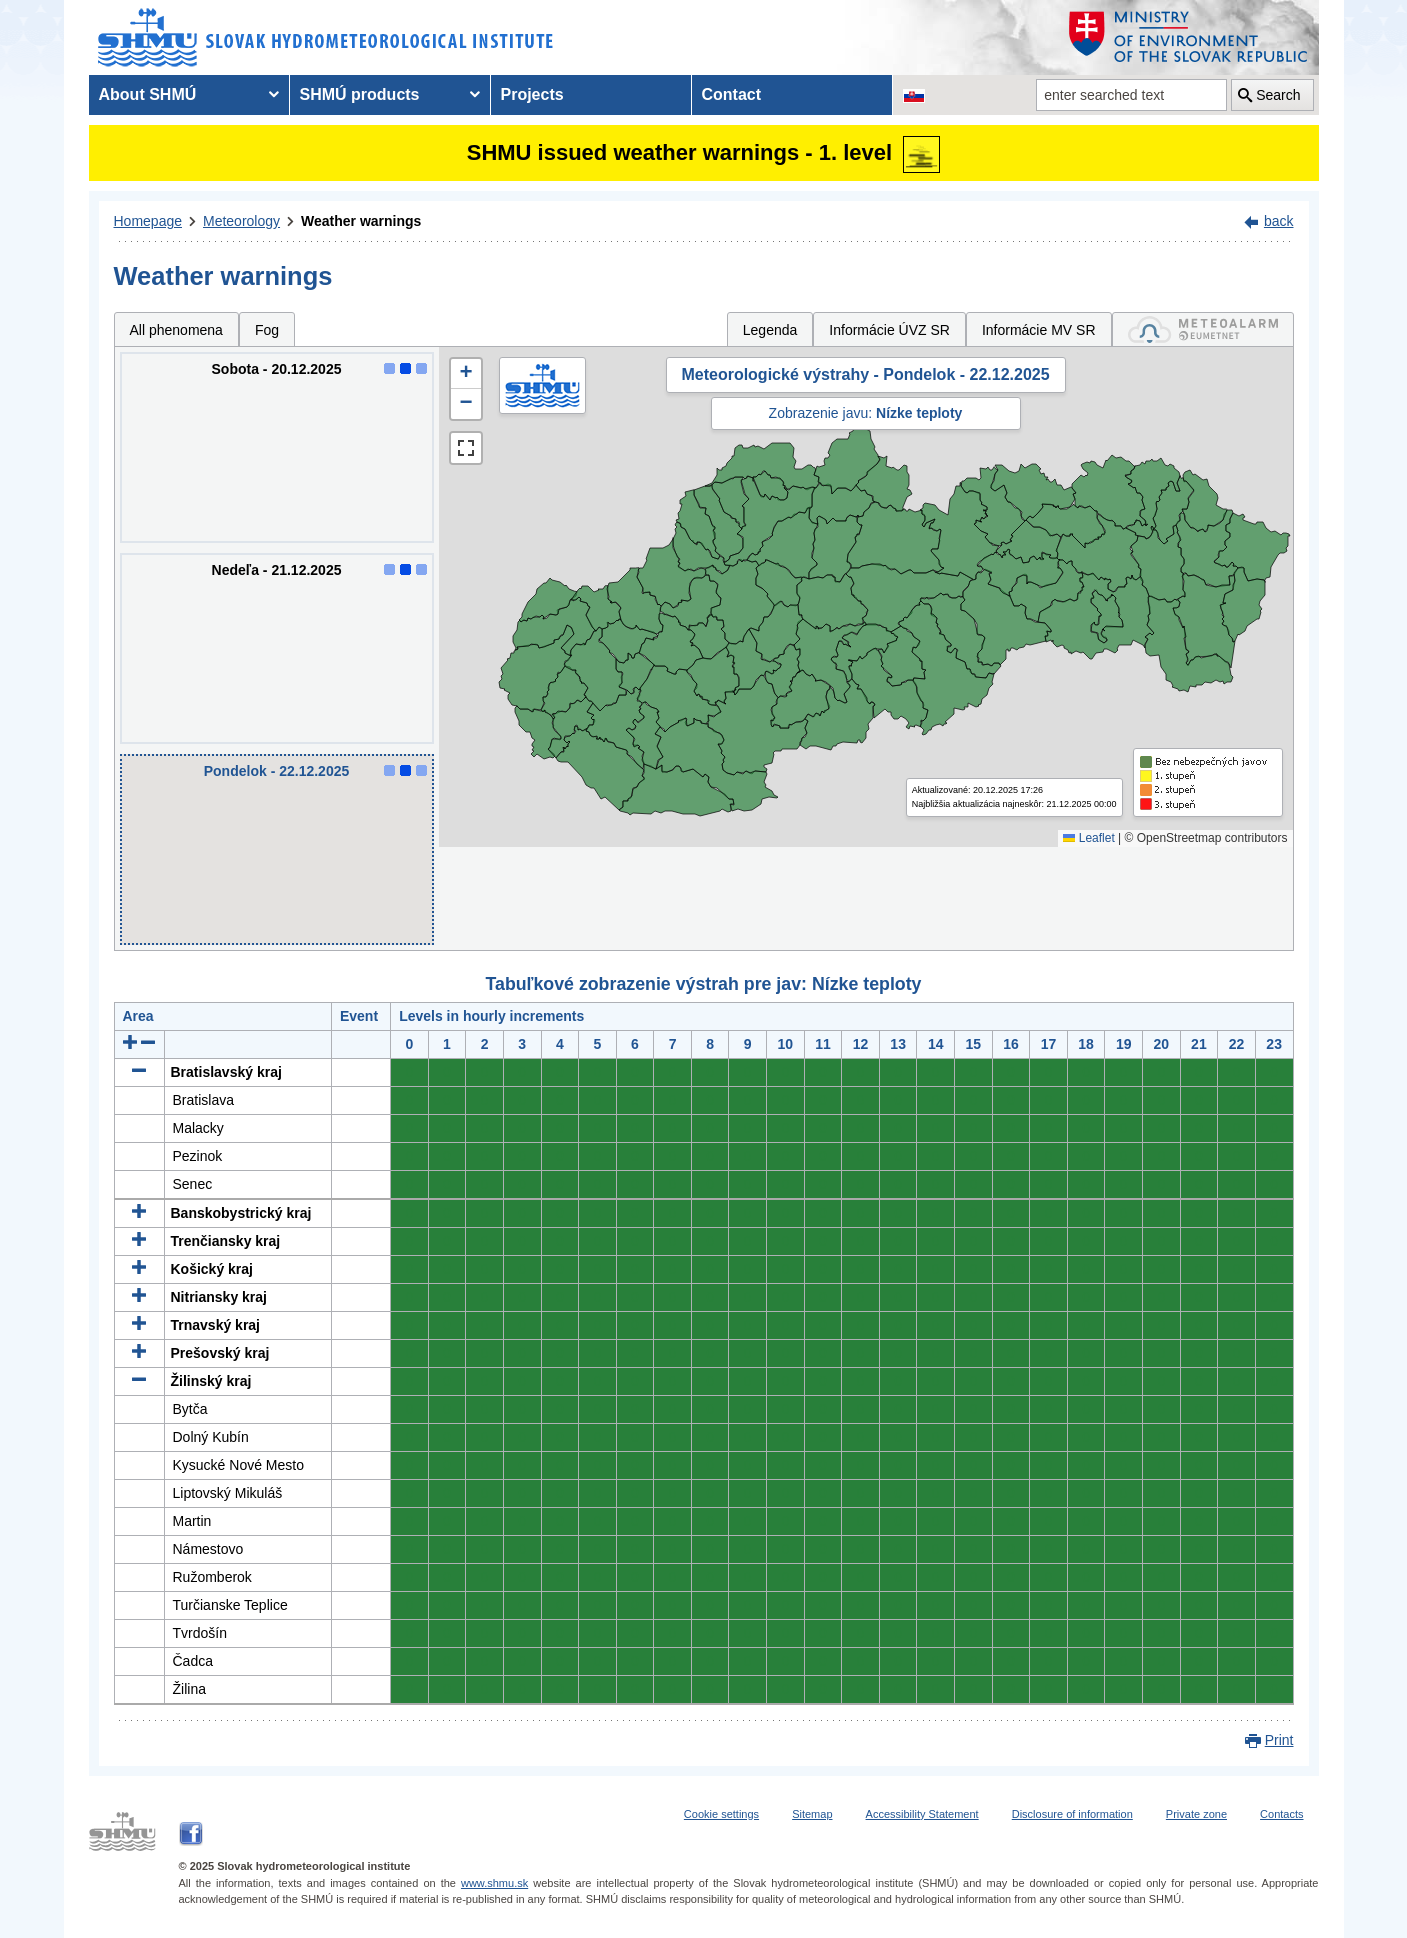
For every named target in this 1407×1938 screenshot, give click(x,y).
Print (1279, 1740)
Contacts (1281, 1814)
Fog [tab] (267, 330)
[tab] (1203, 329)
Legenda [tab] (770, 330)
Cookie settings (721, 1814)
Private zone (1196, 1814)
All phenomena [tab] (176, 330)
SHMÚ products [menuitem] (360, 94)
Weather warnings (361, 221)
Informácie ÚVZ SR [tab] (889, 330)
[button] (466, 374)
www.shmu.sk (494, 1883)
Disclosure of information (1072, 1814)
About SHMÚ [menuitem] (148, 94)
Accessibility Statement (922, 1814)
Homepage (148, 221)
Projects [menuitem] (532, 94)
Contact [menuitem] (732, 94)
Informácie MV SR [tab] (1039, 330)
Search (1278, 95)
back (1279, 221)
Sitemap (812, 1814)
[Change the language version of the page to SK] (914, 95)
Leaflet (1088, 838)
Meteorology (241, 221)
